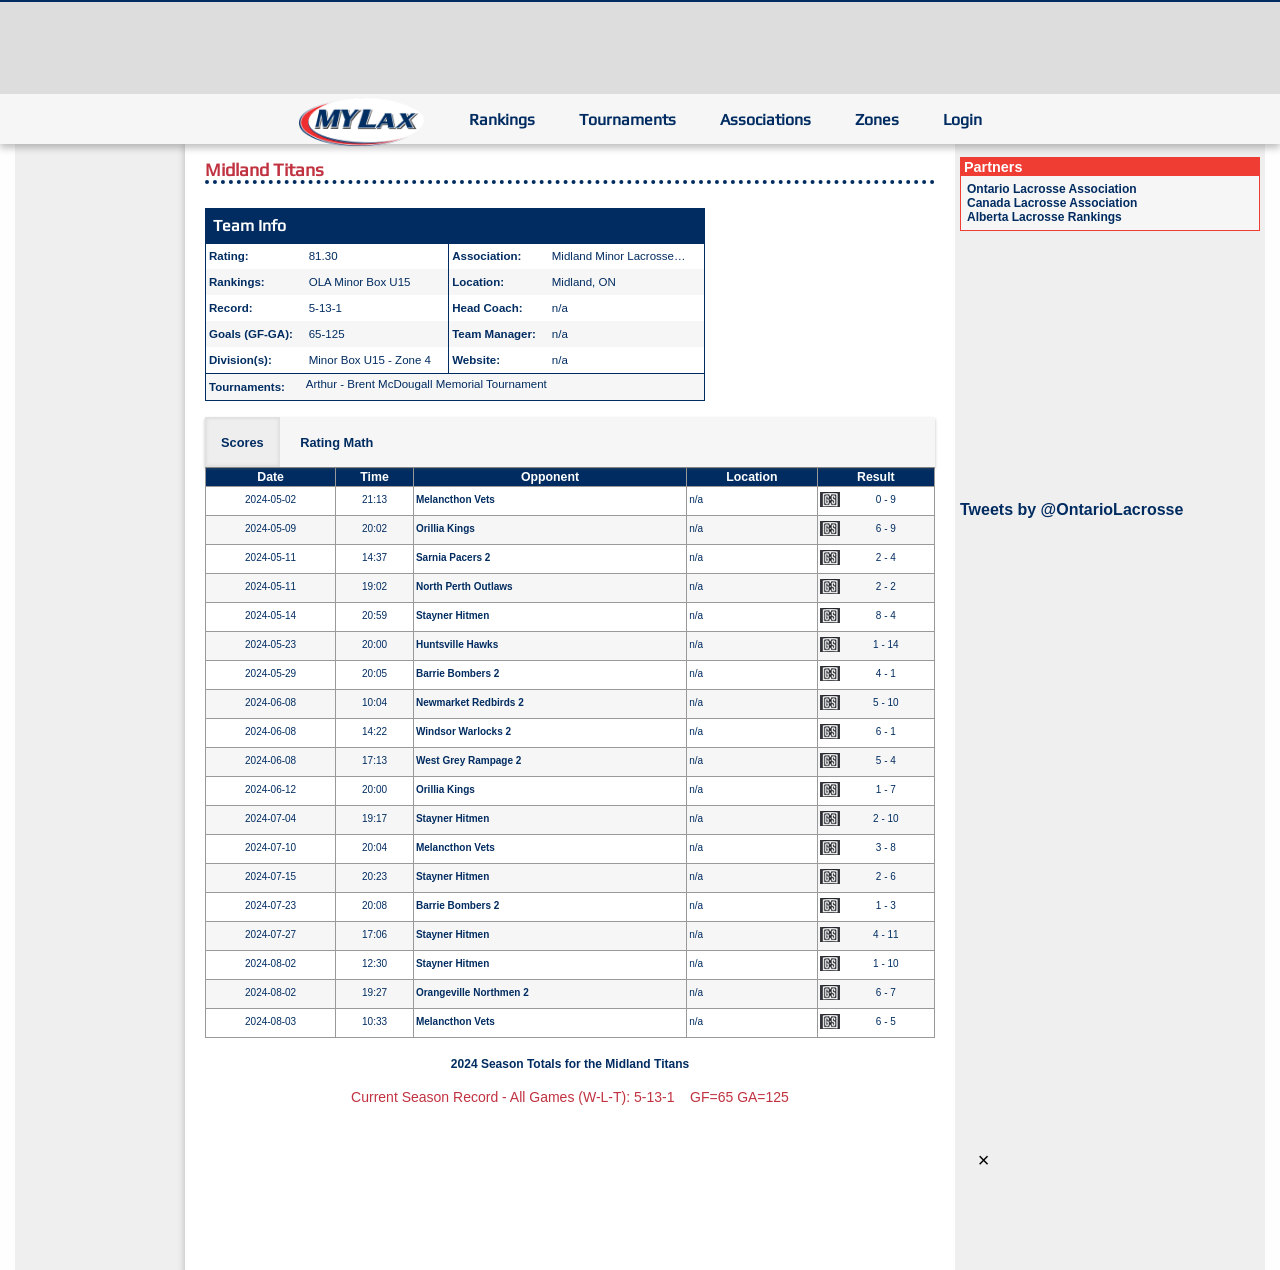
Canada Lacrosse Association (1052, 203)
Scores (242, 442)
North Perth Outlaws (464, 586)
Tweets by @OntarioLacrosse (1071, 509)
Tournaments (627, 119)
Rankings (502, 119)
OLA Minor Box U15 (360, 282)
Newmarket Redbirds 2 (470, 702)
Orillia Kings (445, 528)
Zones (877, 119)
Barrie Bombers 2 (457, 673)
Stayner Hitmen (452, 615)
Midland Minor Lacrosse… (619, 256)
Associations (765, 119)
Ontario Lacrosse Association (1052, 189)
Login (962, 119)
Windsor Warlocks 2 (463, 731)
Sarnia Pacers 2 (453, 557)
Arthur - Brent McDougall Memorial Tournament (426, 384)
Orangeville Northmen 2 (472, 992)
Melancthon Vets (455, 499)
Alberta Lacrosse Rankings (1044, 217)
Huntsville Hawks (457, 644)
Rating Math (336, 442)
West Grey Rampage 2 (468, 760)
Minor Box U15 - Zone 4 (370, 360)
